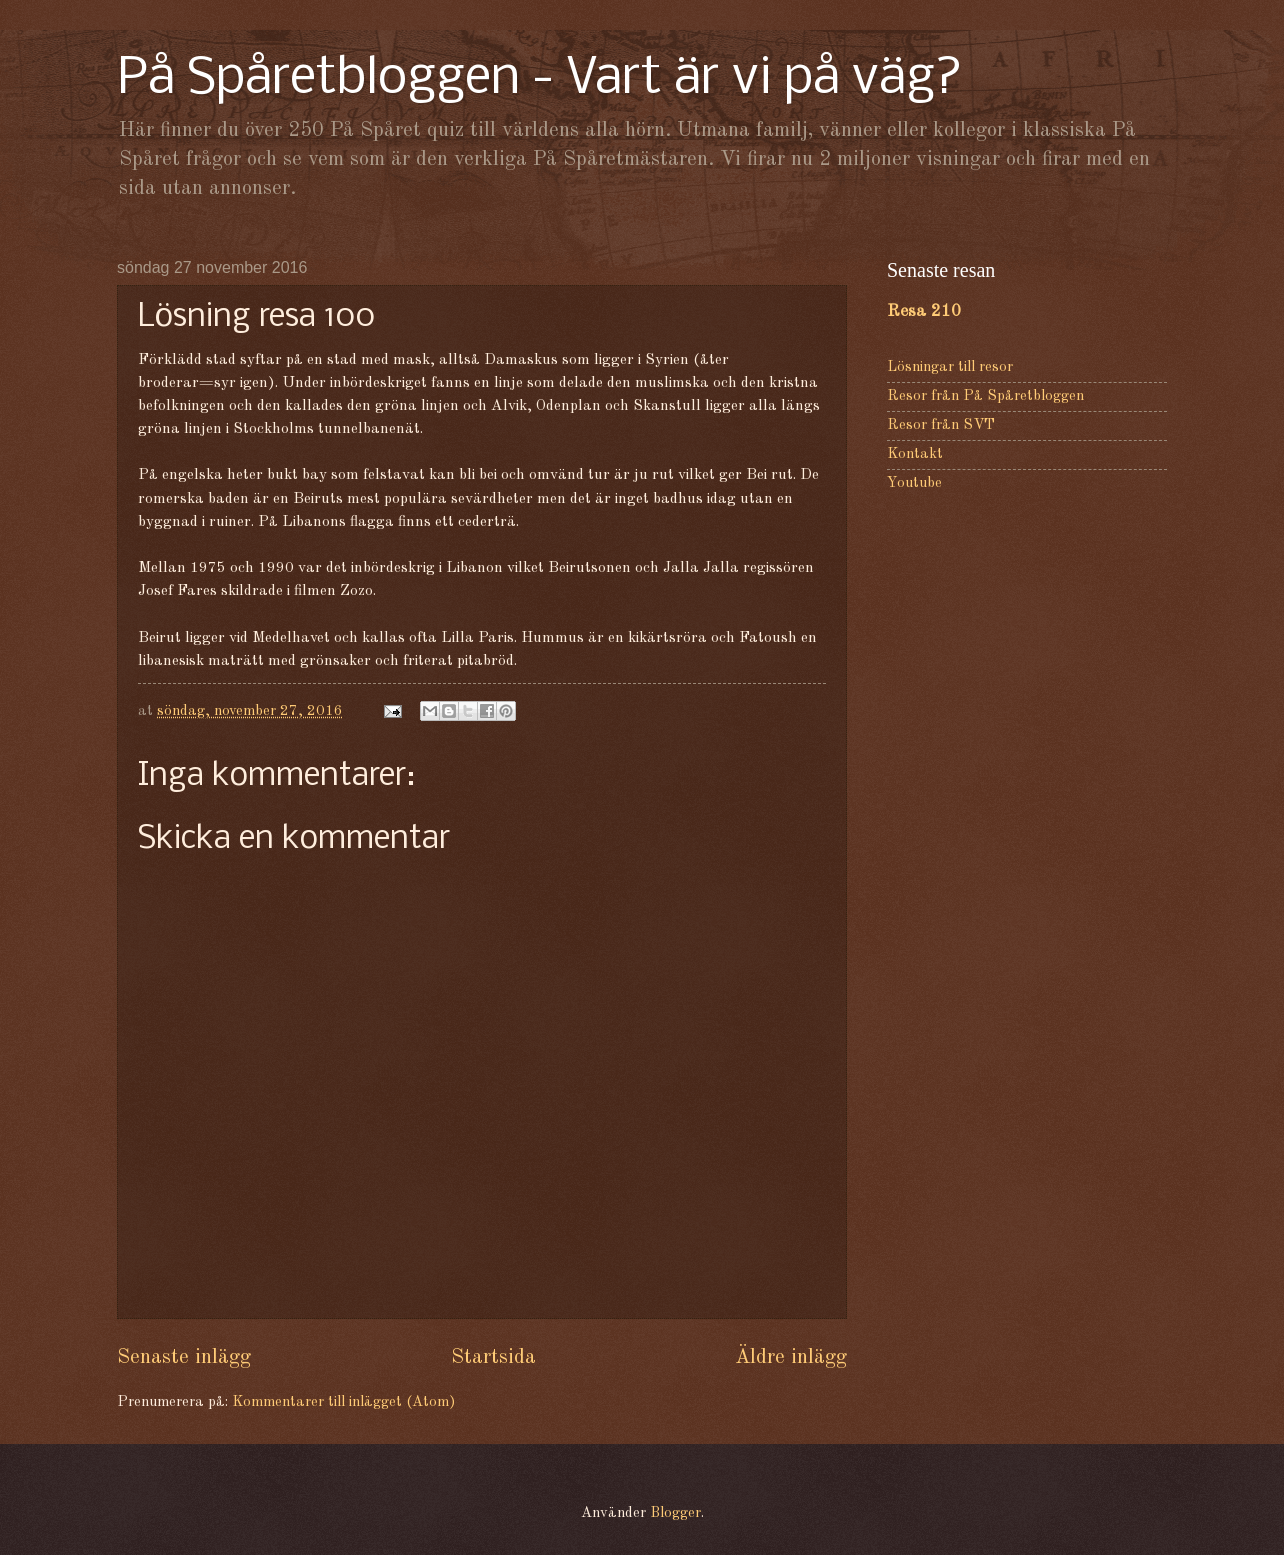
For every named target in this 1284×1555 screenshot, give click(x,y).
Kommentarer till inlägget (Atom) (343, 1402)
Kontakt (915, 454)
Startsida (493, 1357)
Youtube (914, 483)
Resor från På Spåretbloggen (985, 396)
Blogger (675, 1513)
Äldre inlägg (791, 1357)
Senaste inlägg (184, 1357)
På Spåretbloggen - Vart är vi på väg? (540, 79)
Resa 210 (924, 311)
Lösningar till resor (950, 367)
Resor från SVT (941, 425)
